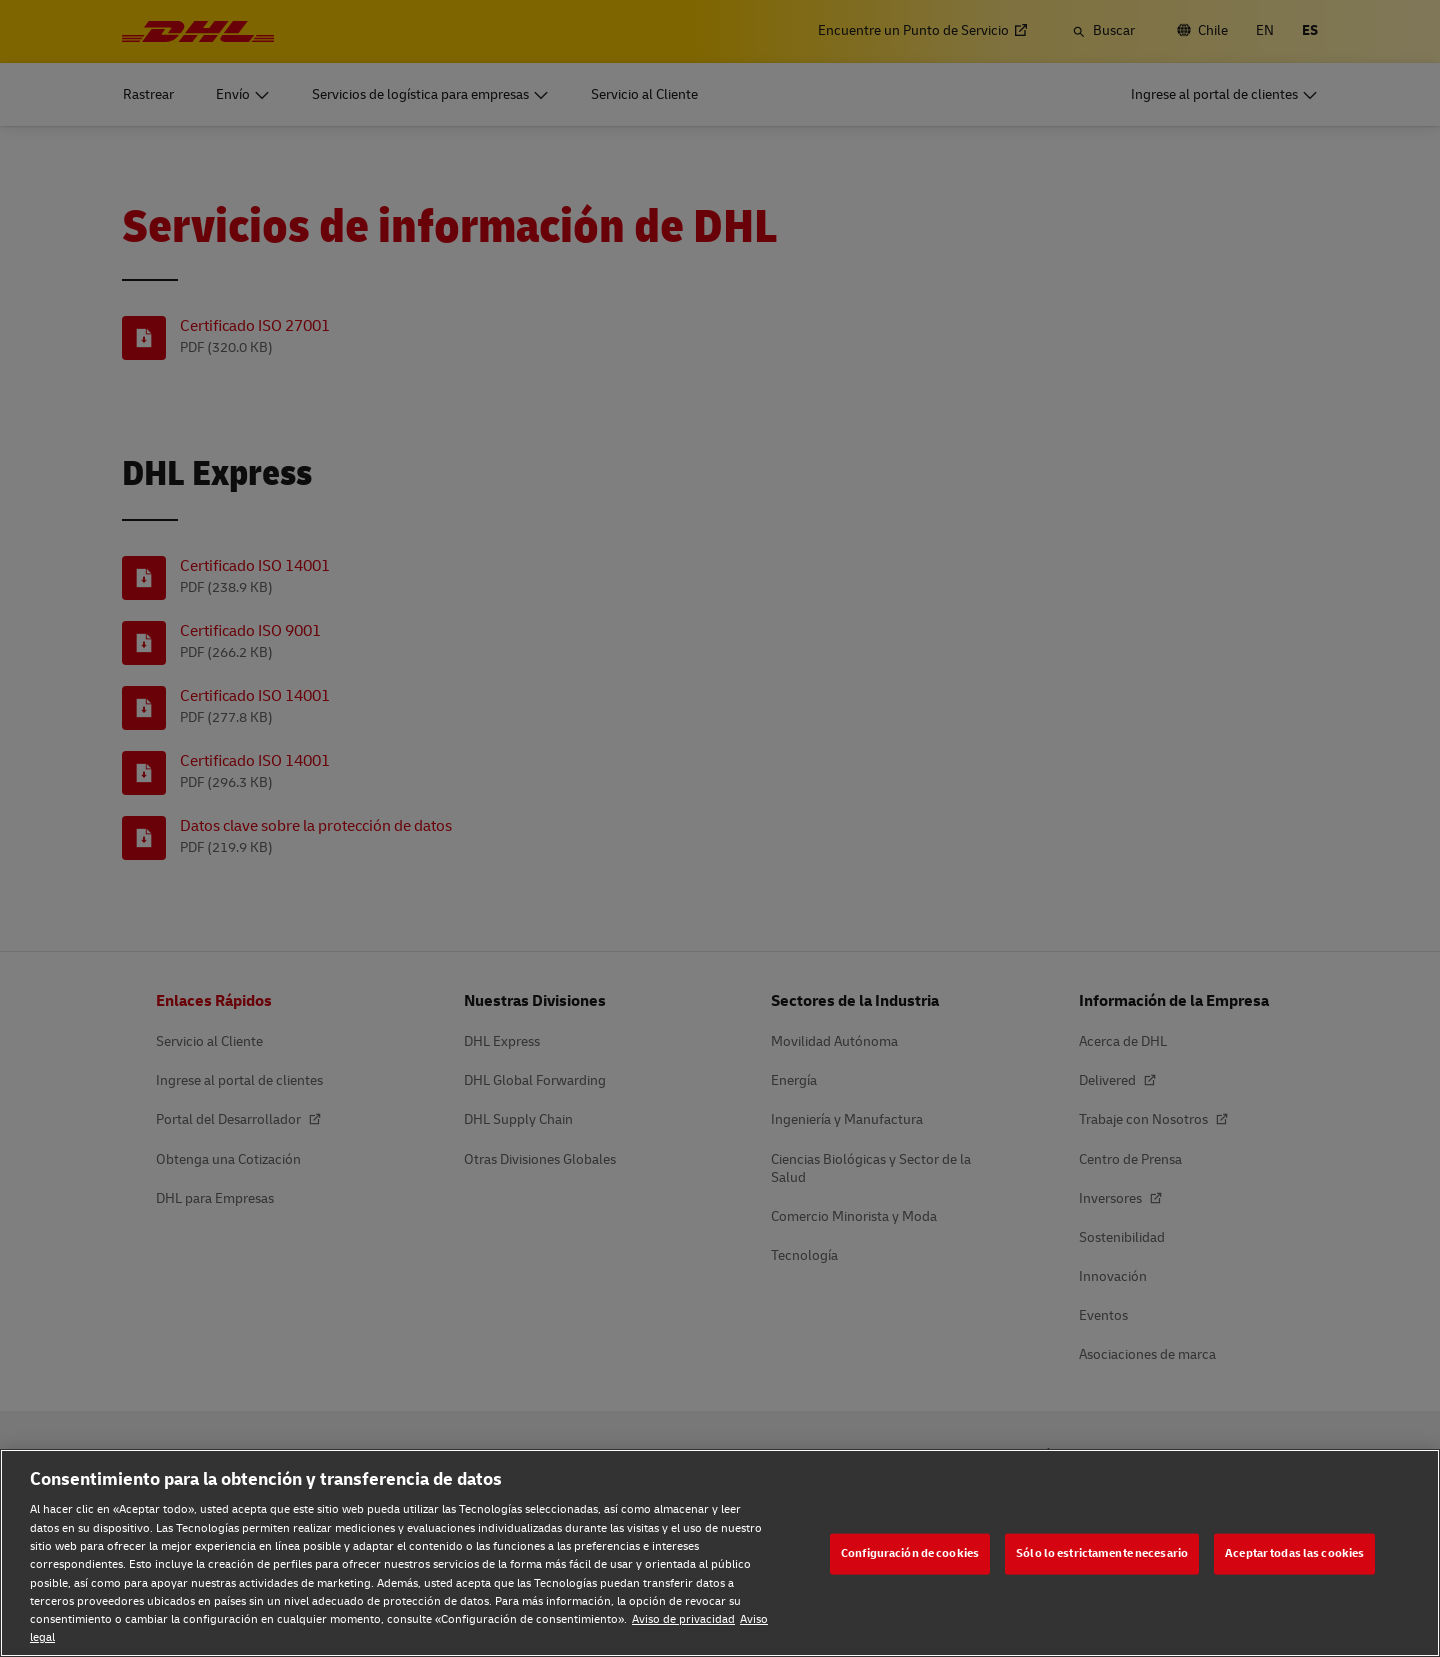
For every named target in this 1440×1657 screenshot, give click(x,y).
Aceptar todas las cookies (1294, 1553)
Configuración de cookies (910, 1553)
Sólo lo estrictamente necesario (1102, 1553)
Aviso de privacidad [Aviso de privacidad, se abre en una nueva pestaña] (683, 1619)
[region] (720, 1553)
